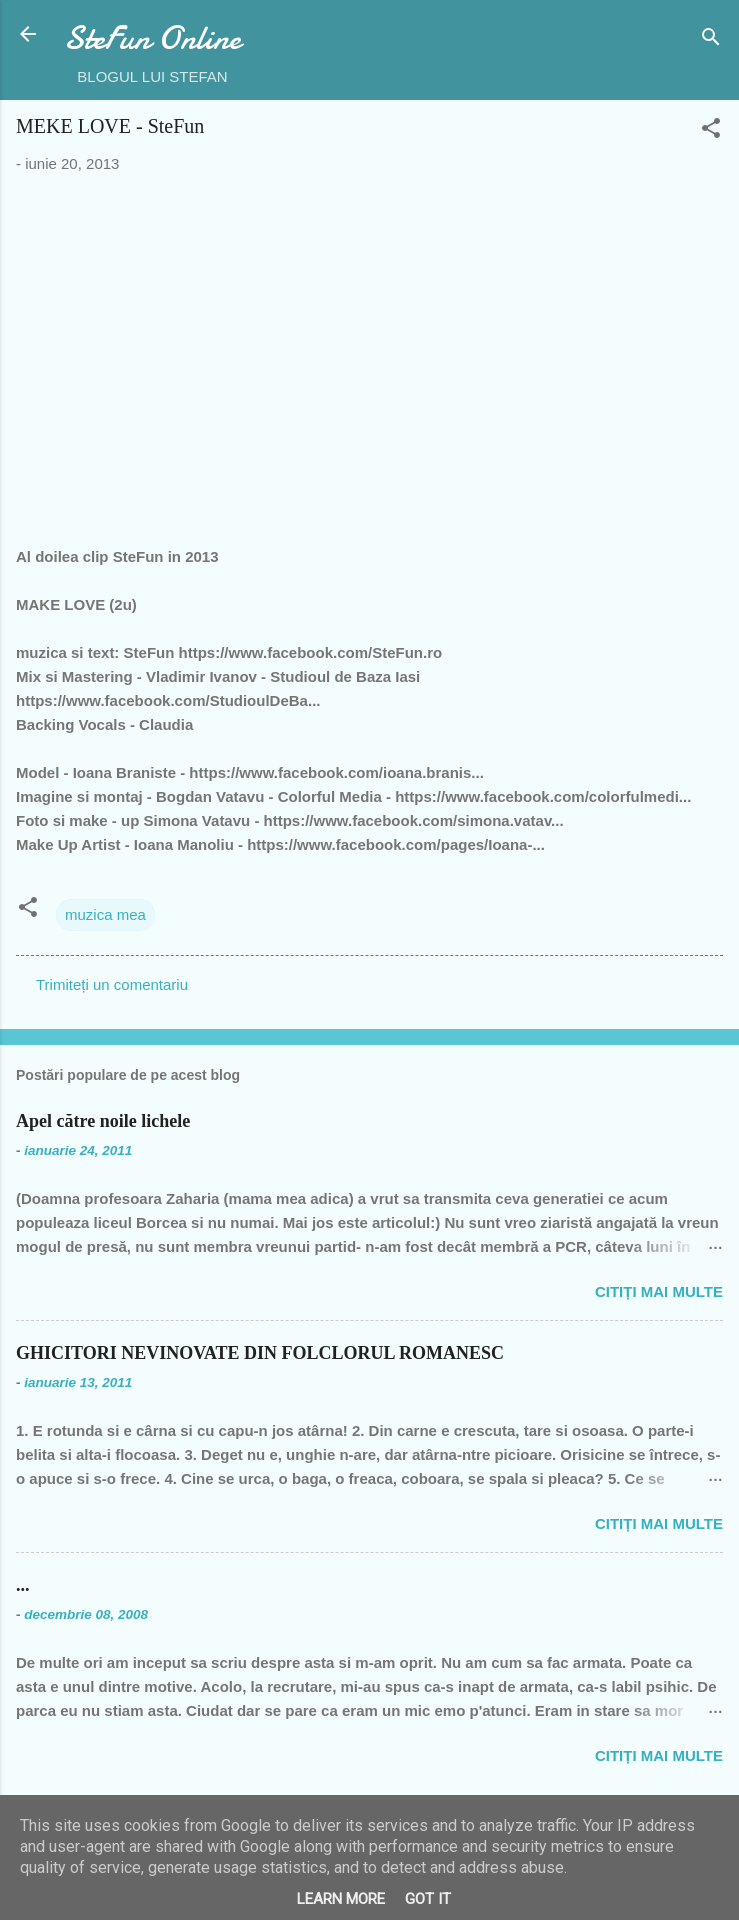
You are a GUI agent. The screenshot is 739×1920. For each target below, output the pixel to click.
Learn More (341, 1899)
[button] (711, 131)
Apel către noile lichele (103, 1121)
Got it (428, 1899)
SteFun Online (152, 38)
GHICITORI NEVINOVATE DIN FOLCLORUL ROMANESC (260, 1353)
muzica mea (105, 914)
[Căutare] (711, 40)
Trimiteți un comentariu (112, 984)
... (23, 1585)
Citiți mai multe (659, 1291)
